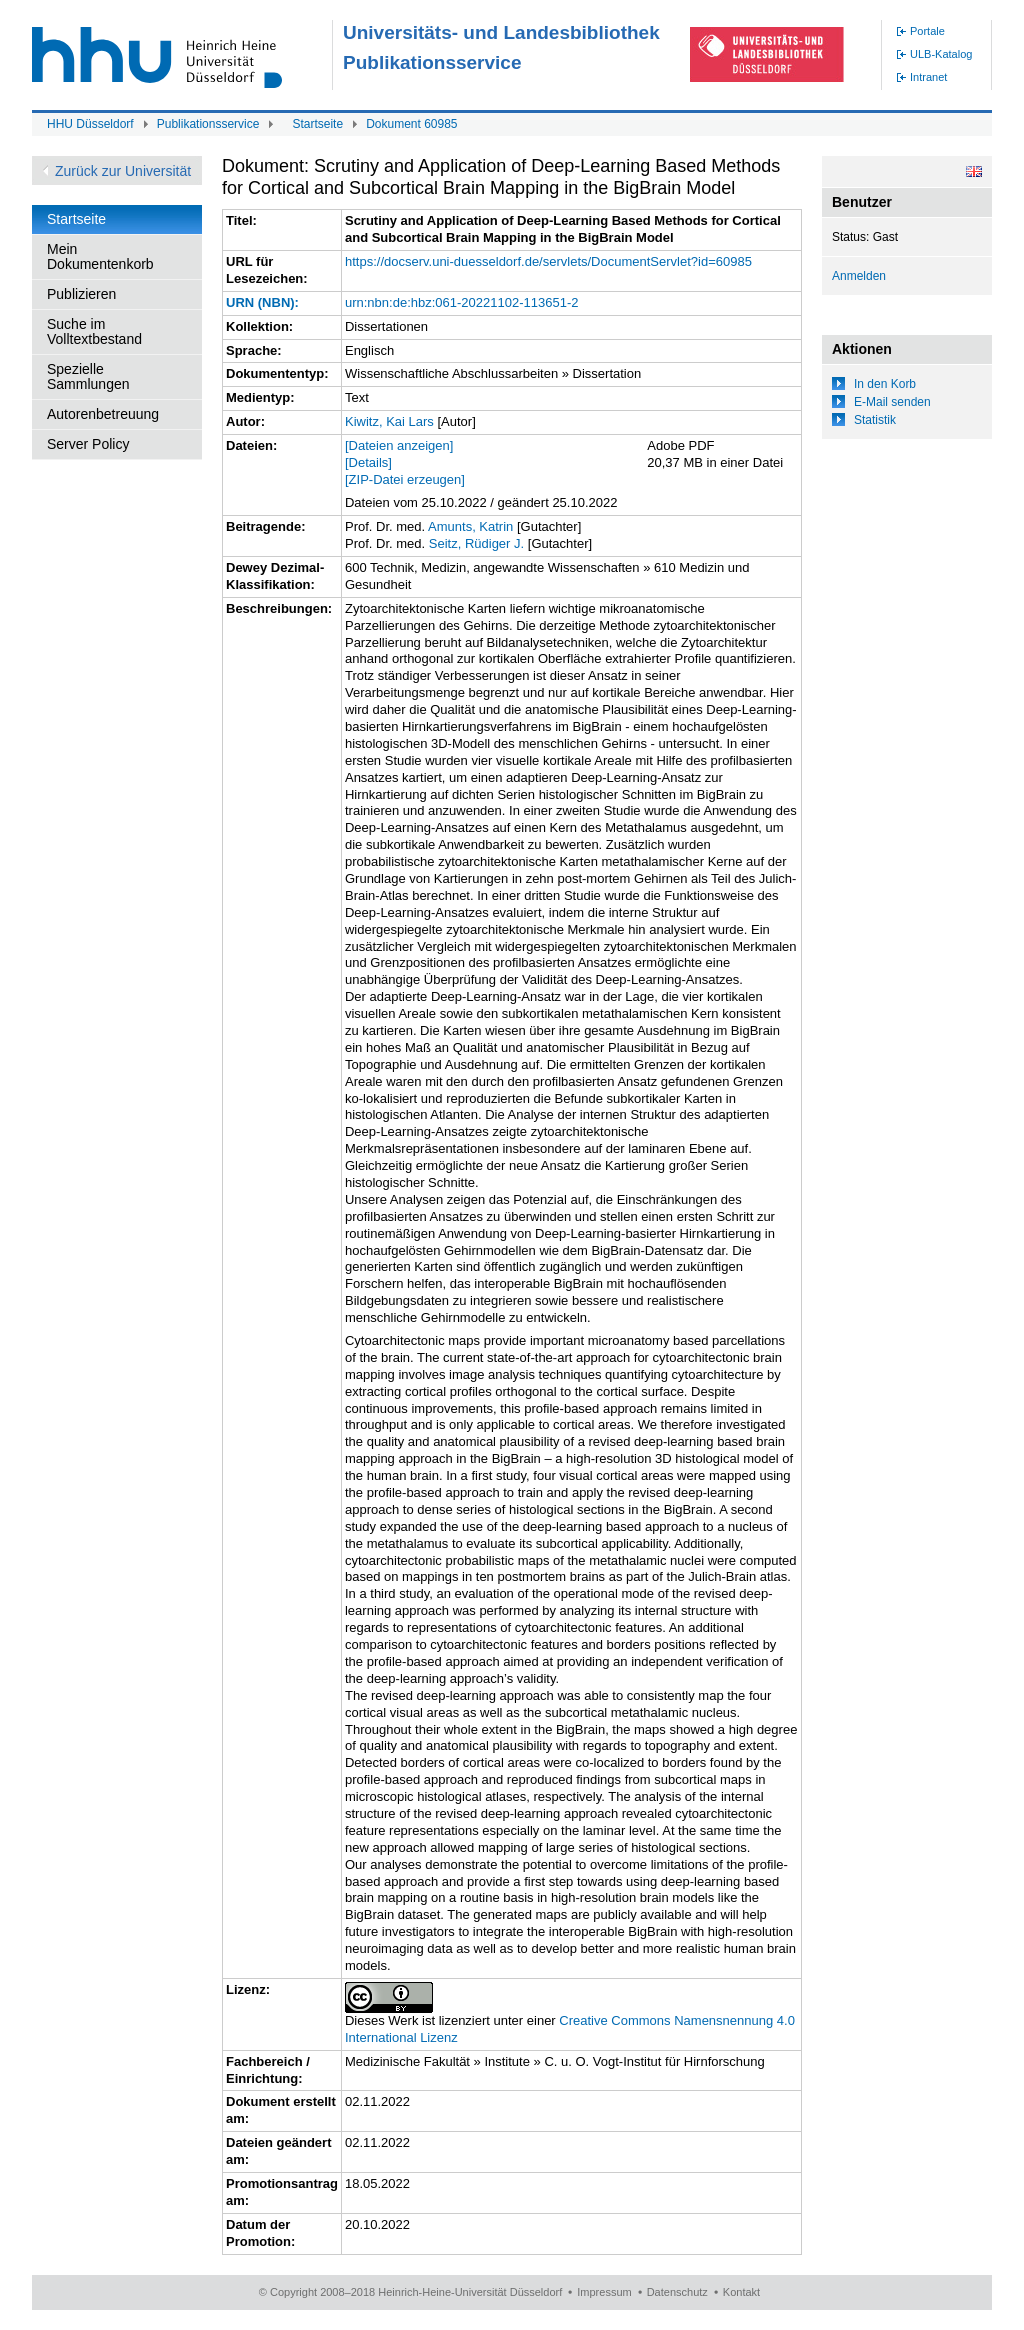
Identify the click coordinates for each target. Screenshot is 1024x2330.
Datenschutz (677, 2292)
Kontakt (741, 2292)
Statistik (875, 420)
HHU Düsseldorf (90, 124)
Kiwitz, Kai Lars (389, 421)
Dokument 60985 (411, 124)
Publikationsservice (208, 124)
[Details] (368, 462)
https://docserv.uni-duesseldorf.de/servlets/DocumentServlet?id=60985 (548, 261)
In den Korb (885, 384)
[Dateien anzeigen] (399, 445)
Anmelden (859, 276)
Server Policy (88, 444)
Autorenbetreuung (103, 414)
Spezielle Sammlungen (88, 376)
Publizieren (81, 294)
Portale (927, 31)
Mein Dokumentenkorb (100, 256)
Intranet (928, 77)
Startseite (317, 124)
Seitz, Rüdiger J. (476, 543)
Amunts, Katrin (470, 526)
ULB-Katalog (941, 54)
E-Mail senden (892, 402)
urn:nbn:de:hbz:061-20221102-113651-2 (461, 302)
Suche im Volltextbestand (94, 331)
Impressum (604, 2292)
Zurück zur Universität (123, 171)
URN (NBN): (262, 302)
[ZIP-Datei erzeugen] (405, 479)
